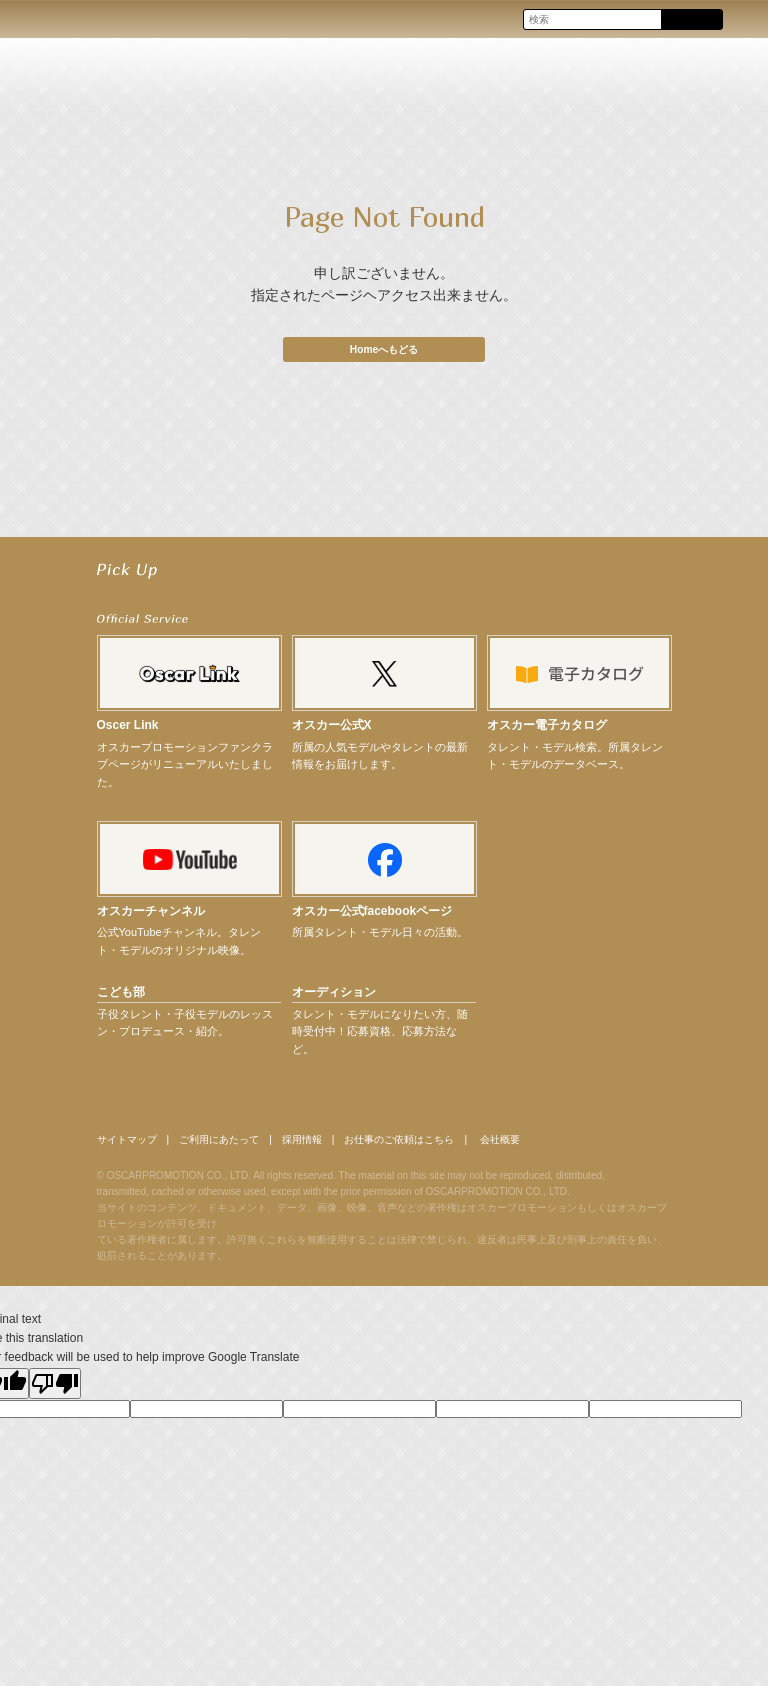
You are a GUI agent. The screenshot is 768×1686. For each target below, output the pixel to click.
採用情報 (343, 1146)
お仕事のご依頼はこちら (460, 1146)
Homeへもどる (383, 349)
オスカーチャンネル (151, 917)
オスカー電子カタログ (547, 731)
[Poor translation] (55, 1391)
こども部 (121, 997)
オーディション (334, 997)
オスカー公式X (332, 731)
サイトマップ (133, 1146)
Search (691, 20)
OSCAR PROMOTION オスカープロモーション (34, 18)
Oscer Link (128, 731)
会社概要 (580, 1146)
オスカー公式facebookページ (372, 917)
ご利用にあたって (244, 1146)
